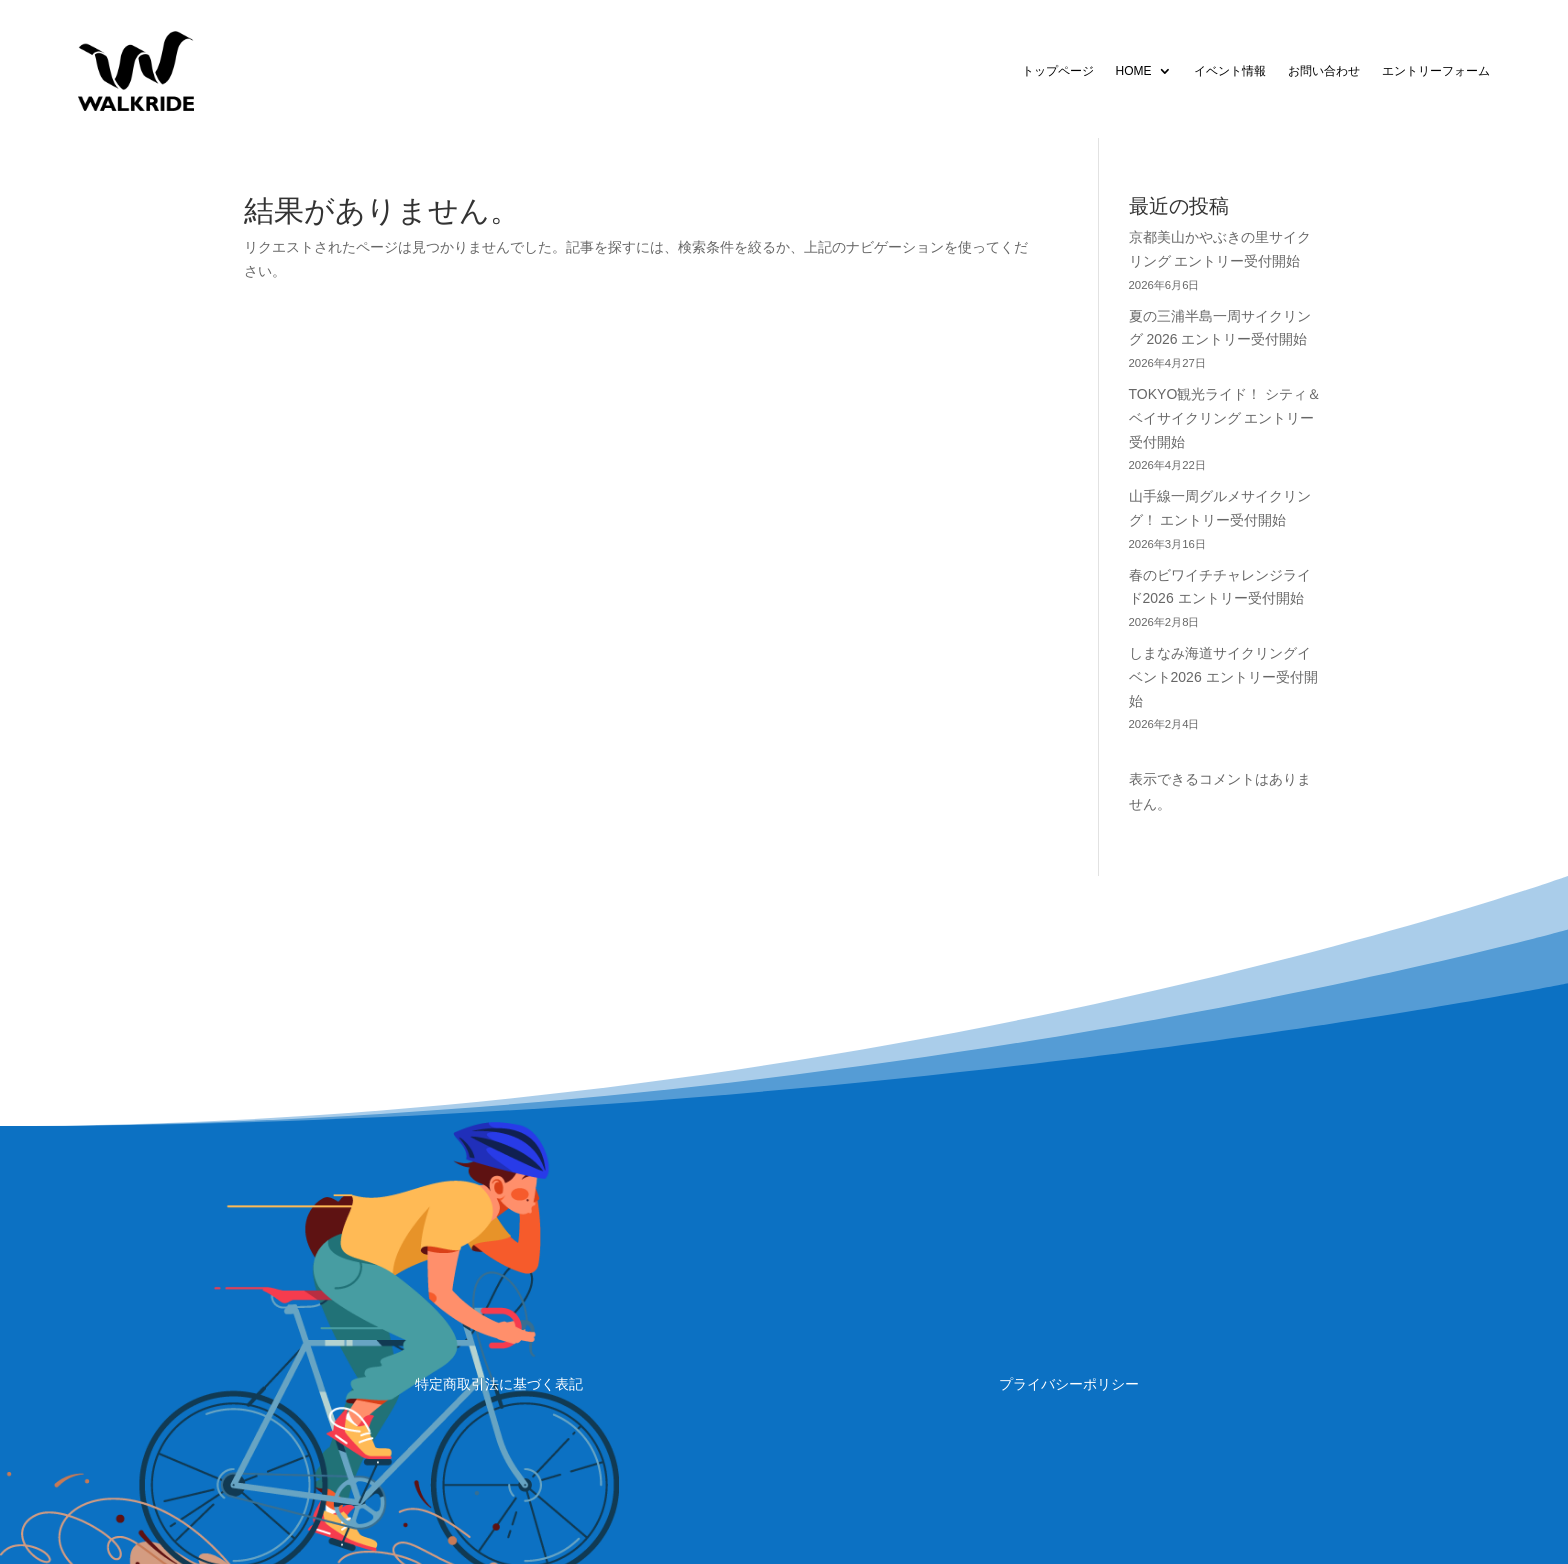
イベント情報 (1230, 71)
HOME (1134, 71)
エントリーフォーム (1436, 71)
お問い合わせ (1324, 71)
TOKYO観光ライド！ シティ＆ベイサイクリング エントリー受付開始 (1225, 418)
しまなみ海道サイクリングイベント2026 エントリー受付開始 (1223, 677)
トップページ (1058, 71)
